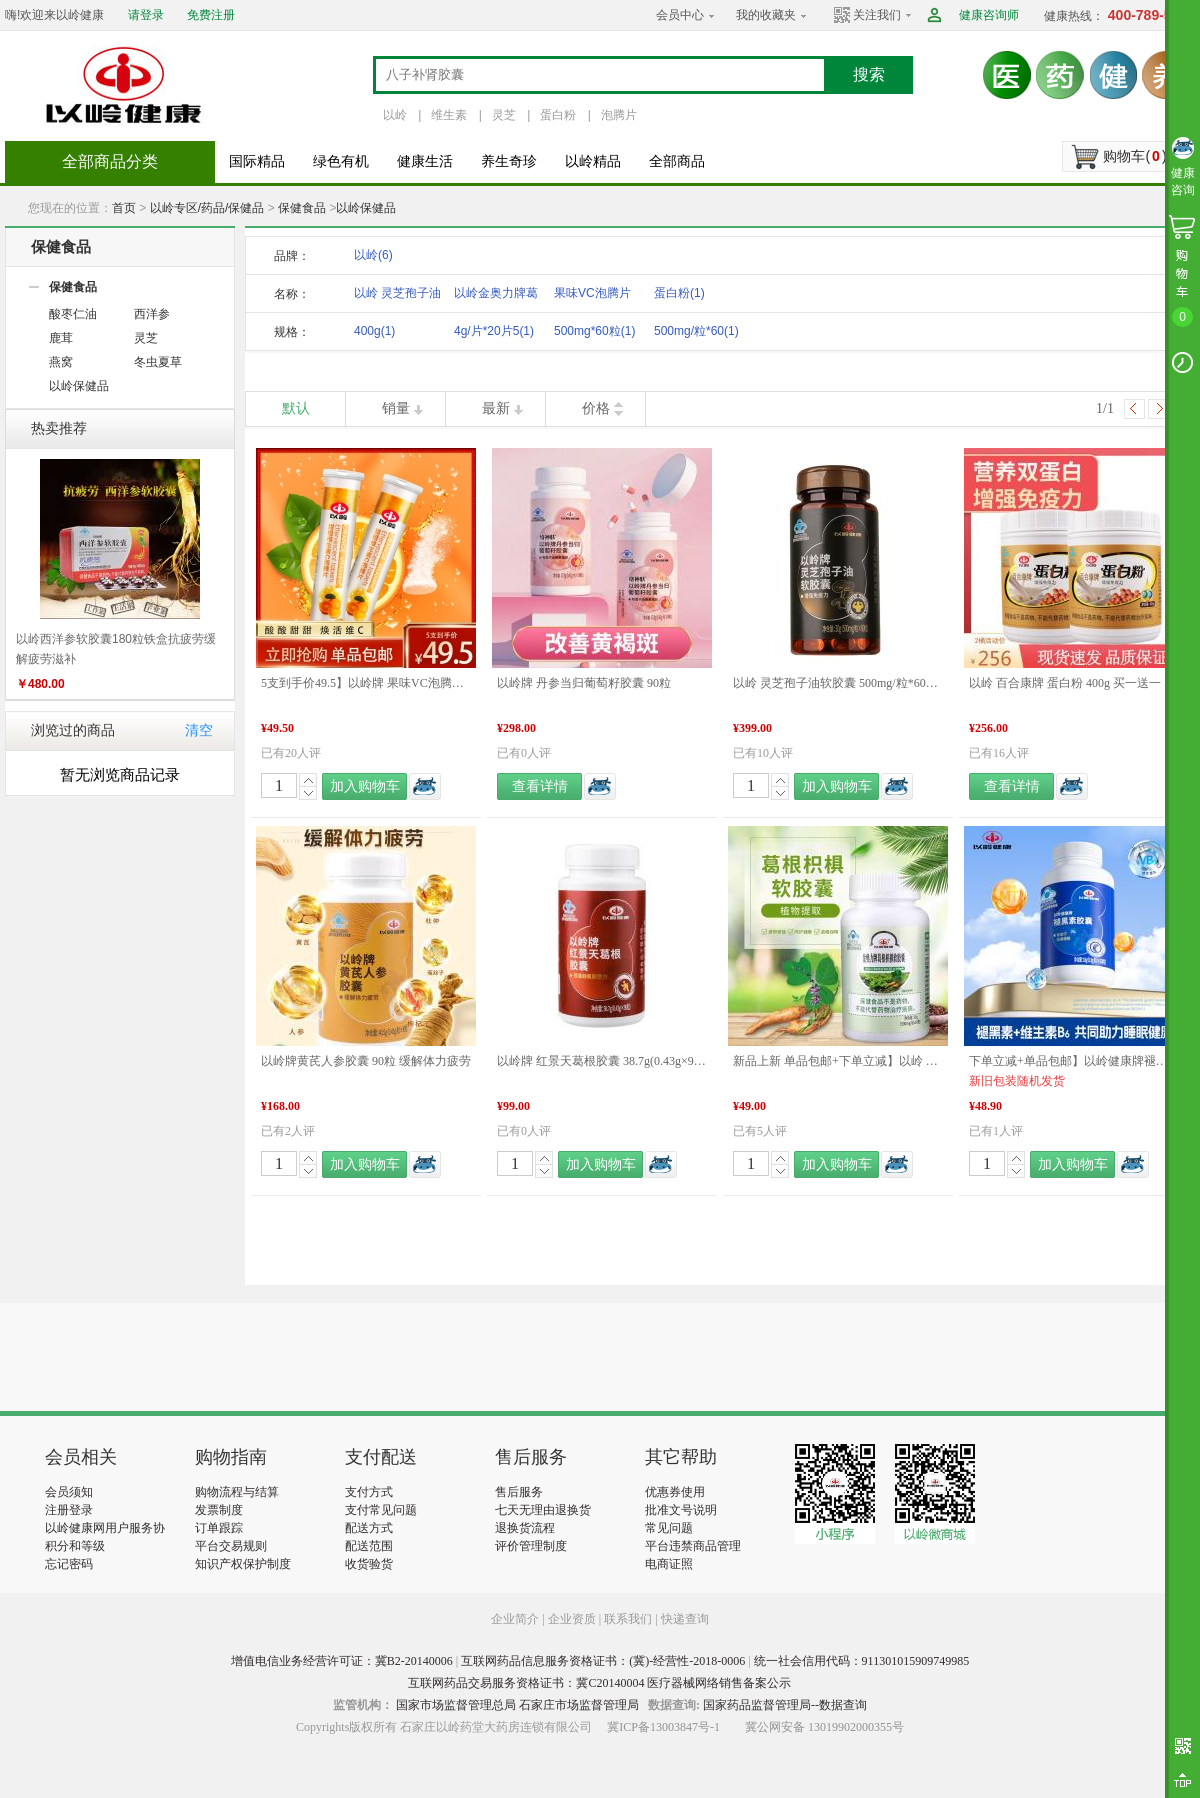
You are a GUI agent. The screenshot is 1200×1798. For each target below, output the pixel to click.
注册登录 (69, 1510)
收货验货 (369, 1564)
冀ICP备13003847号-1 (663, 1727)
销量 (396, 408)
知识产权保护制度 (243, 1564)
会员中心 (680, 15)
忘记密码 (69, 1564)
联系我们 (628, 1619)
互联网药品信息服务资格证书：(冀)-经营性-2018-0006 (603, 1661)
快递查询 (685, 1619)
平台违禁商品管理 (693, 1546)
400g (374, 331)
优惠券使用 (675, 1492)
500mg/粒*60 (696, 331)
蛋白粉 (558, 115)
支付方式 (369, 1492)
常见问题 (669, 1528)
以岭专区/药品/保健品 (207, 208)
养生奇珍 (509, 161)
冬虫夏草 (158, 362)
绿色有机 (341, 161)
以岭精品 (593, 161)
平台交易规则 (231, 1546)
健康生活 (425, 161)
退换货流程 (525, 1528)
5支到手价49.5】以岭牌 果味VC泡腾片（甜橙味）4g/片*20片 (366, 683)
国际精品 (257, 161)
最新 (496, 408)
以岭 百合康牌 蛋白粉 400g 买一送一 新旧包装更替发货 (1074, 683)
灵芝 (504, 115)
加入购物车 (365, 786)
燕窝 (61, 362)
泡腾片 (619, 115)
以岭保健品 (366, 208)
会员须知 (69, 1492)
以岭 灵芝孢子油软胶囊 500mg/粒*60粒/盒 (838, 683)
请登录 (146, 15)
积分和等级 (75, 1546)
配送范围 (369, 1546)
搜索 (869, 74)
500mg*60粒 (594, 331)
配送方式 (369, 1528)
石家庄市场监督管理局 (579, 1705)
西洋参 (152, 314)
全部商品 (677, 161)
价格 (596, 408)
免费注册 (211, 15)
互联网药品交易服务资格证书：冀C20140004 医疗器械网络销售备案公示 (599, 1683)
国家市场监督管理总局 (456, 1705)
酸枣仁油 (73, 314)
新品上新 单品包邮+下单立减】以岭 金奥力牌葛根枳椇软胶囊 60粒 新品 (838, 1061)
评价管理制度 (531, 1546)
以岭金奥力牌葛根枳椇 (496, 296)
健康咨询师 (989, 15)
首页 (124, 208)
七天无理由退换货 (543, 1510)
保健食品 (302, 208)
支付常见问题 (381, 1510)
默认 (296, 408)
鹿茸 (61, 338)
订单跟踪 (219, 1528)
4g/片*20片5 (494, 331)
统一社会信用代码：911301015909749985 (862, 1661)
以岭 (395, 115)
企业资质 (572, 1619)
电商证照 (669, 1564)
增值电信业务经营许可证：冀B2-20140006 (342, 1661)
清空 (199, 730)
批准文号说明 (681, 1510)
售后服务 (519, 1492)
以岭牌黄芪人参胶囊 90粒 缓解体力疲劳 (366, 1061)
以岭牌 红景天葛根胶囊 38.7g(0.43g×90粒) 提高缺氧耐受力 (602, 1061)
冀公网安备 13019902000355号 (824, 1727)
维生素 (449, 115)
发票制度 (219, 1510)
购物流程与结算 (237, 1492)
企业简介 (516, 1619)
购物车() (1134, 156)
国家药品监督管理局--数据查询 (785, 1705)
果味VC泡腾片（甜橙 (592, 296)
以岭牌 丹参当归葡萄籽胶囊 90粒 (584, 683)
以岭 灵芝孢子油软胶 (397, 296)
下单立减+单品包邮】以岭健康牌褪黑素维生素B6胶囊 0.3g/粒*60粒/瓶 (1074, 1061)
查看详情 (540, 786)
